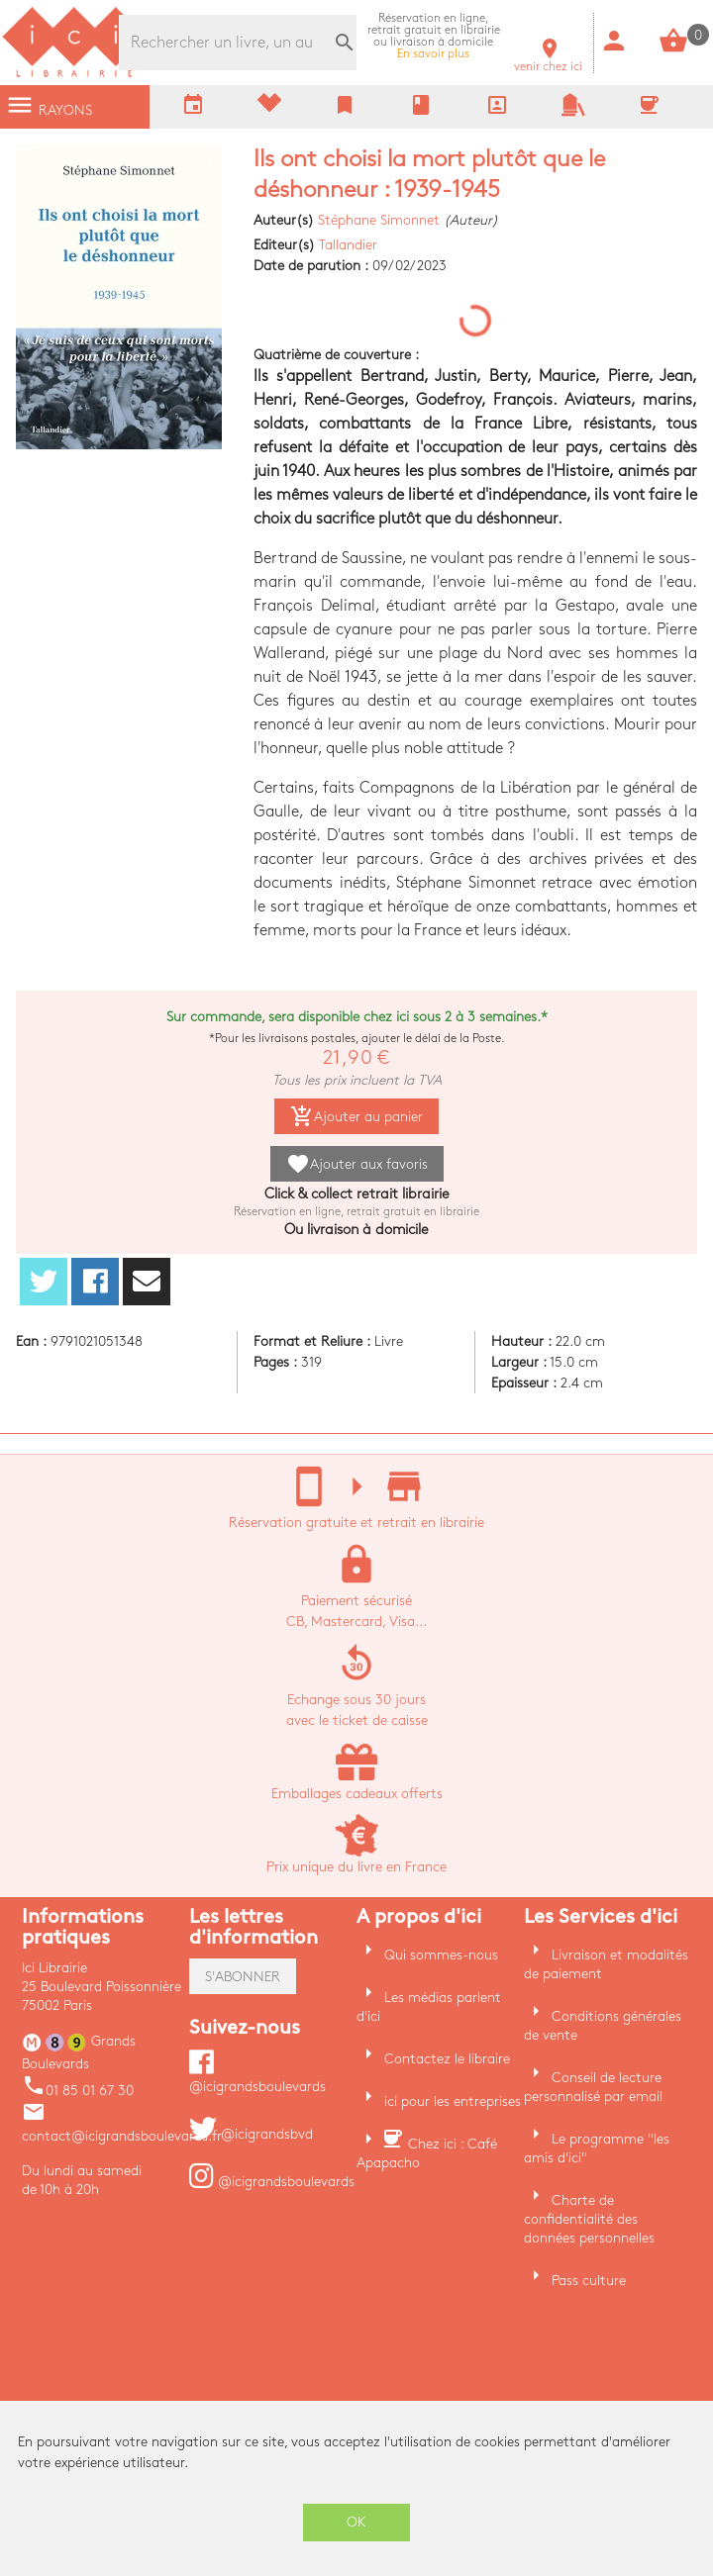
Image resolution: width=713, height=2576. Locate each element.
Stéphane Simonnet (379, 220)
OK (356, 2522)
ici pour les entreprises (452, 2101)
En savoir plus (433, 36)
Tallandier (348, 245)
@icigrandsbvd (251, 2134)
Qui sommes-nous (441, 1955)
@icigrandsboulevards (272, 2181)
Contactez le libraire (447, 2058)
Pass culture (589, 2280)
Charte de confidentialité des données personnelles (589, 2219)
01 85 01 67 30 (78, 2090)
